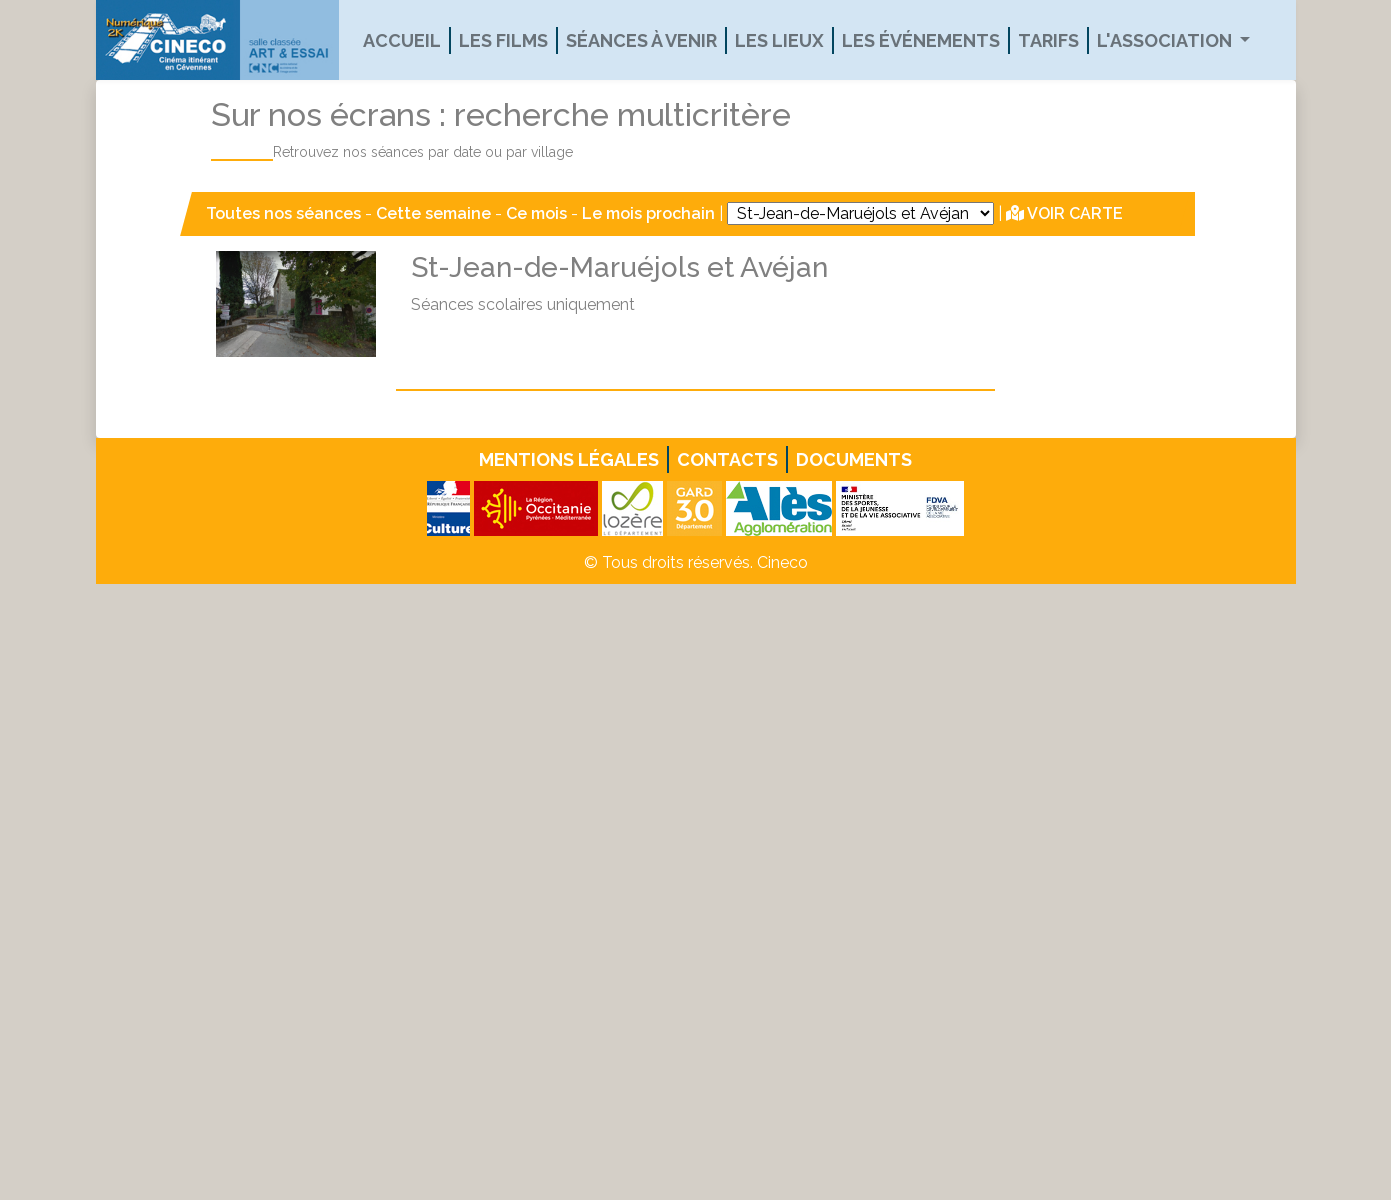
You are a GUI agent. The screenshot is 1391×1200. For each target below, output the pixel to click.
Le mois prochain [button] (648, 213)
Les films (503, 40)
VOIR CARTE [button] (1064, 213)
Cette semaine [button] (433, 213)
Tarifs (1048, 40)
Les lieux (779, 40)
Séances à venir (641, 40)
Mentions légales (569, 459)
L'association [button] (1166, 40)
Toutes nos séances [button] (285, 213)
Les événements (921, 40)
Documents (854, 459)
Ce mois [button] (536, 213)
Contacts (727, 459)
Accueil (402, 40)
